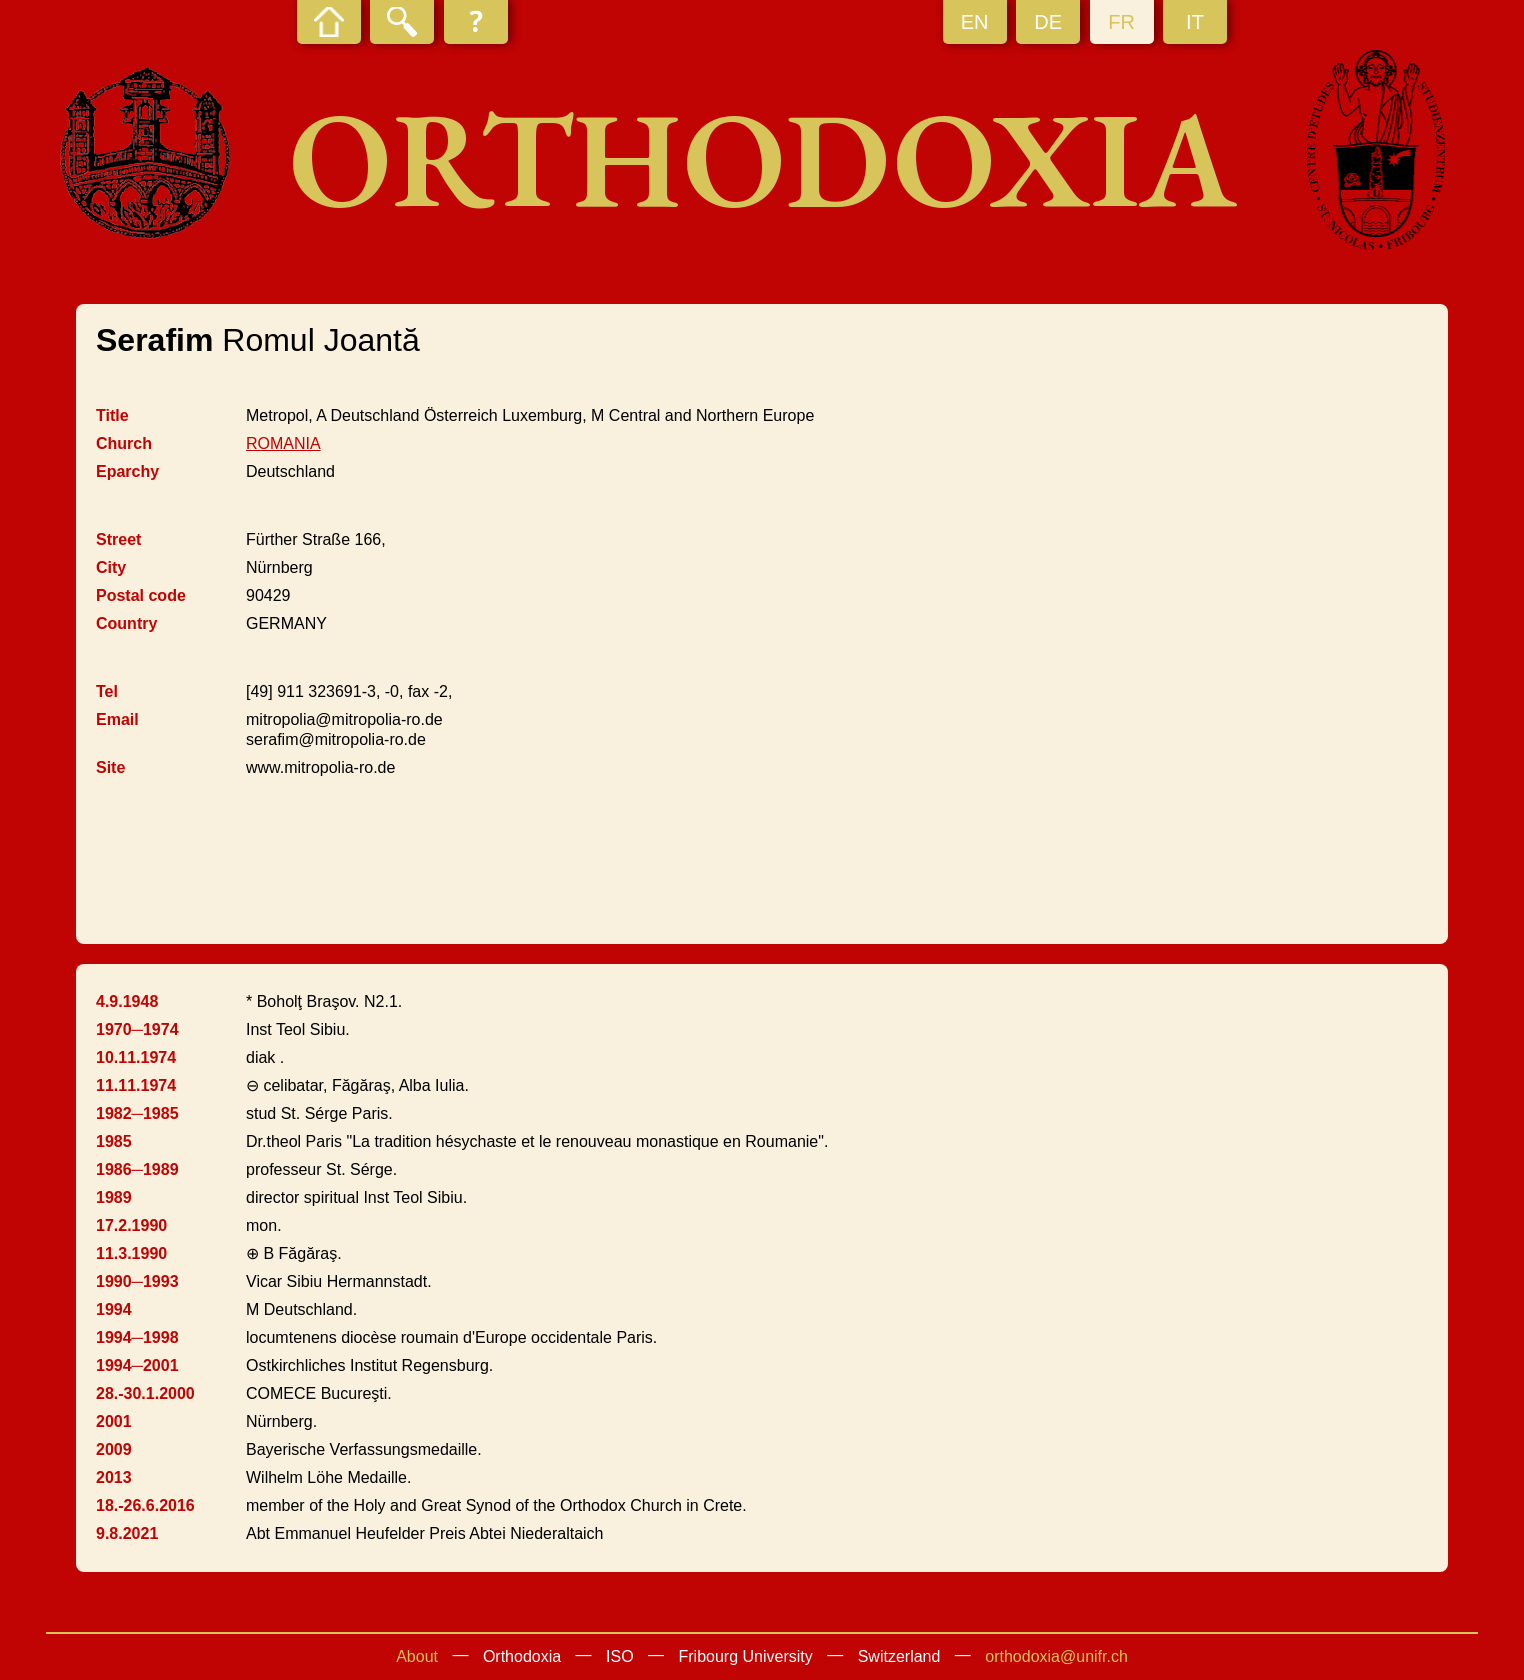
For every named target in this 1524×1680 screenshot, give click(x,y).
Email (117, 719)
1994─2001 (137, 1365)
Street (118, 539)
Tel (107, 691)
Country (126, 623)
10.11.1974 (136, 1057)
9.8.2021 (127, 1533)
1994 (114, 1309)
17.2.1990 (131, 1225)
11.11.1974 (136, 1085)
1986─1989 (137, 1169)
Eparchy (127, 471)
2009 (114, 1449)
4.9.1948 (127, 1001)
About (417, 1656)
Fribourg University (746, 1656)
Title (112, 415)
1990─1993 (137, 1281)
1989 (114, 1197)
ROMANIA (283, 443)
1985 (114, 1141)
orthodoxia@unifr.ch (1056, 1656)
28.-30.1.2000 (145, 1393)
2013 (114, 1477)
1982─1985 (137, 1113)
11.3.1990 (131, 1253)
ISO (620, 1656)
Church (124, 443)
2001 (114, 1421)
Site (110, 767)
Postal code (141, 595)
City (111, 567)
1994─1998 (137, 1337)
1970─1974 (137, 1029)
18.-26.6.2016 (145, 1505)
